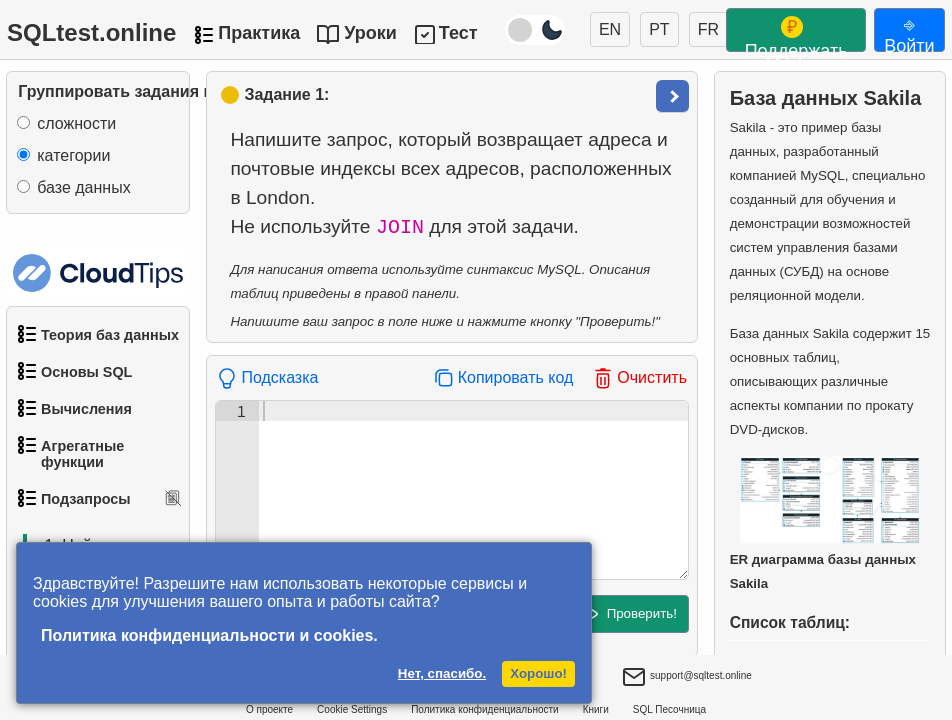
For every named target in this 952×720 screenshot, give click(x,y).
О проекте (269, 709)
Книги (596, 709)
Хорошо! (538, 673)
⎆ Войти (909, 33)
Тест (458, 33)
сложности (76, 123)
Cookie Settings (352, 709)
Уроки (370, 33)
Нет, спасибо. (442, 673)
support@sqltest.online (687, 678)
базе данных (83, 187)
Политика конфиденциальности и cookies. (209, 635)
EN (610, 29)
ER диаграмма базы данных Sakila (825, 523)
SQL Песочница (669, 709)
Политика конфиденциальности (485, 709)
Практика (259, 33)
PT (659, 29)
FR (708, 29)
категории (73, 155)
